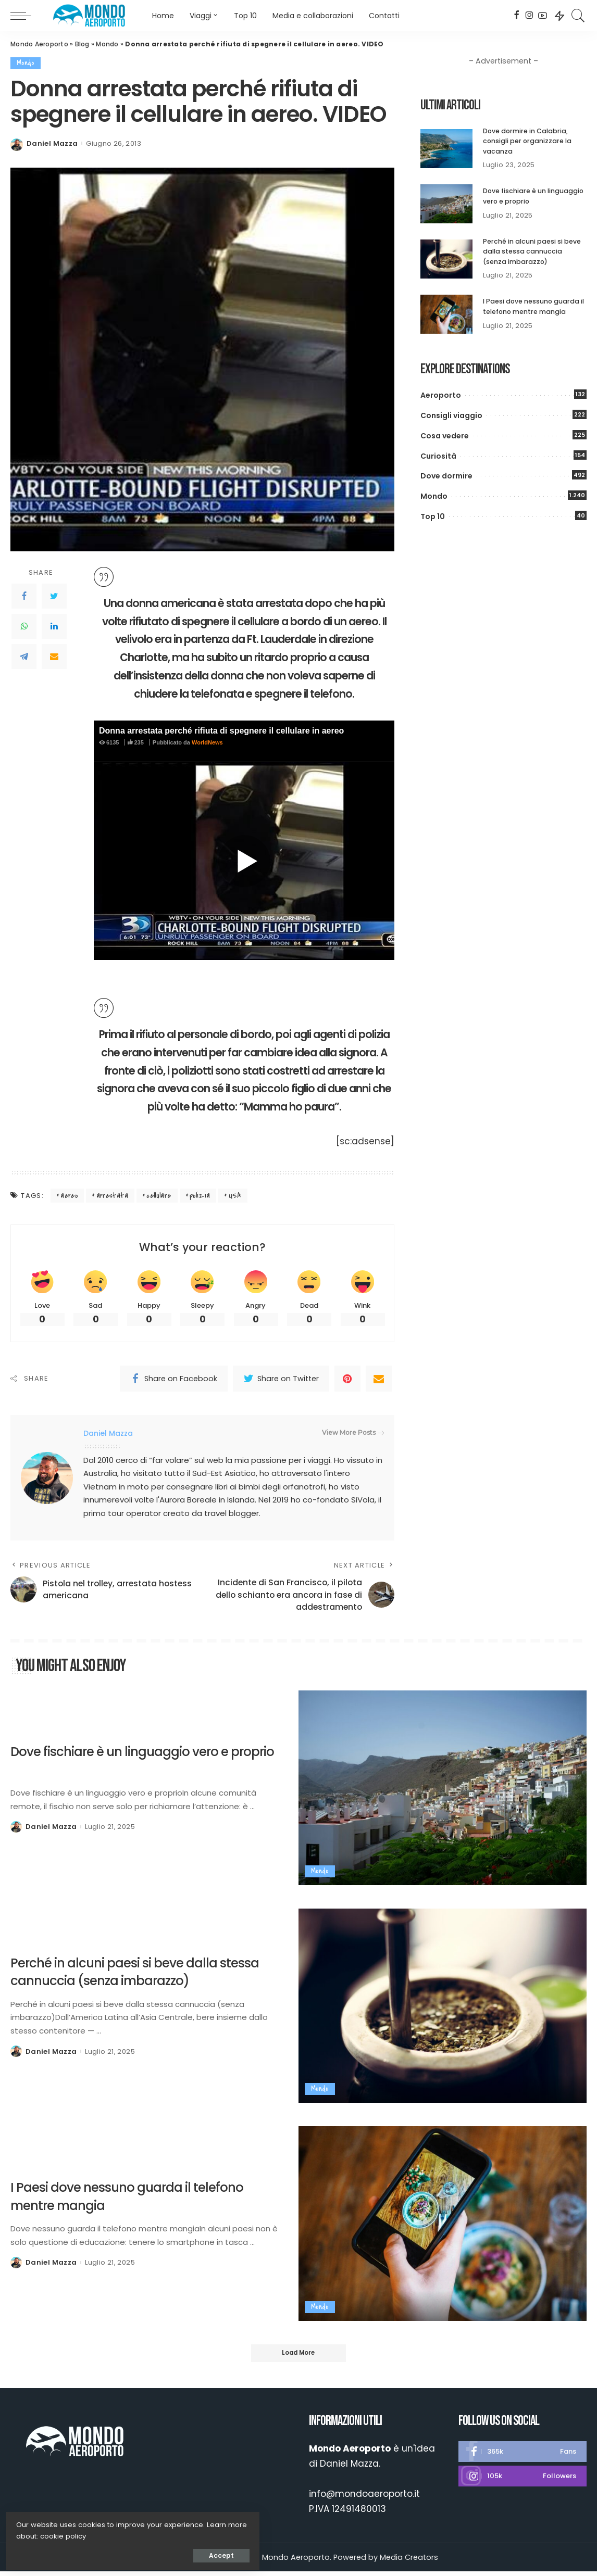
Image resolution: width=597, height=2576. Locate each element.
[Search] (578, 15)
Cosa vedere (444, 436)
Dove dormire (446, 476)
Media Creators (409, 2561)
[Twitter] (54, 596)
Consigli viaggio (451, 415)
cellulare (158, 1196)
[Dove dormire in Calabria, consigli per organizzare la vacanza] (446, 148)
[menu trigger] (26, 15)
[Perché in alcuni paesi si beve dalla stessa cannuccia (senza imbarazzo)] (446, 259)
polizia (200, 1196)
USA (235, 1196)
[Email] (54, 656)
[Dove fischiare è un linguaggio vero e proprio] (446, 203)
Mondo (107, 44)
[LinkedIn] (54, 626)
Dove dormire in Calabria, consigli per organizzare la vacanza (528, 141)
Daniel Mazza (52, 143)
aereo (69, 1196)
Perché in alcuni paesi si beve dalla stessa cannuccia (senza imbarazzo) (532, 251)
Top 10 (432, 516)
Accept (125, 2553)
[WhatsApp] (23, 626)
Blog (82, 44)
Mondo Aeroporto (39, 44)
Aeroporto (440, 395)
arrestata (112, 1196)
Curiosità (438, 456)
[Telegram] (23, 656)
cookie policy (41, 2534)
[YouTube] (542, 15)
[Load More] (298, 2356)
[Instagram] (529, 15)
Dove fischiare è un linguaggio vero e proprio (134, 1764)
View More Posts (353, 1434)
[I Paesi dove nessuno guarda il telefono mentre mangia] (446, 314)
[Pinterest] (347, 1380)
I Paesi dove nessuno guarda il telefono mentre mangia (534, 306)
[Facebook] (516, 15)
